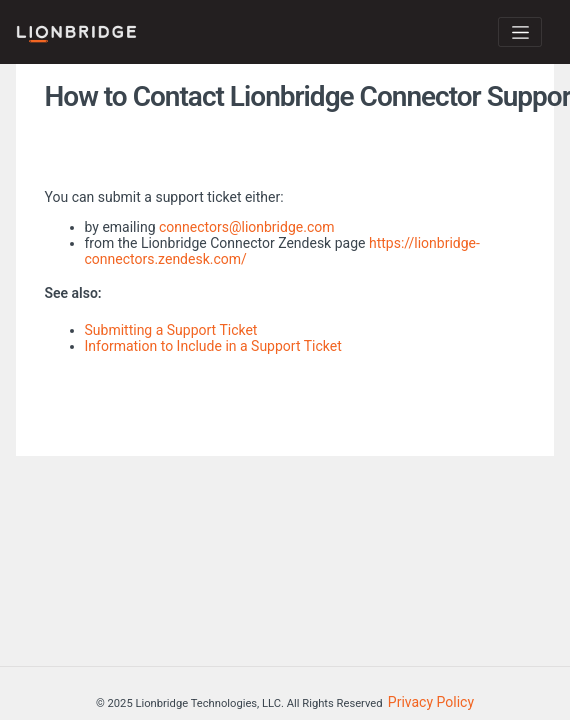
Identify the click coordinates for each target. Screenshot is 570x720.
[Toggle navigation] (520, 32)
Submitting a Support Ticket (171, 330)
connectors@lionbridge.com (247, 227)
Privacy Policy (431, 702)
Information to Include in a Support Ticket (213, 346)
